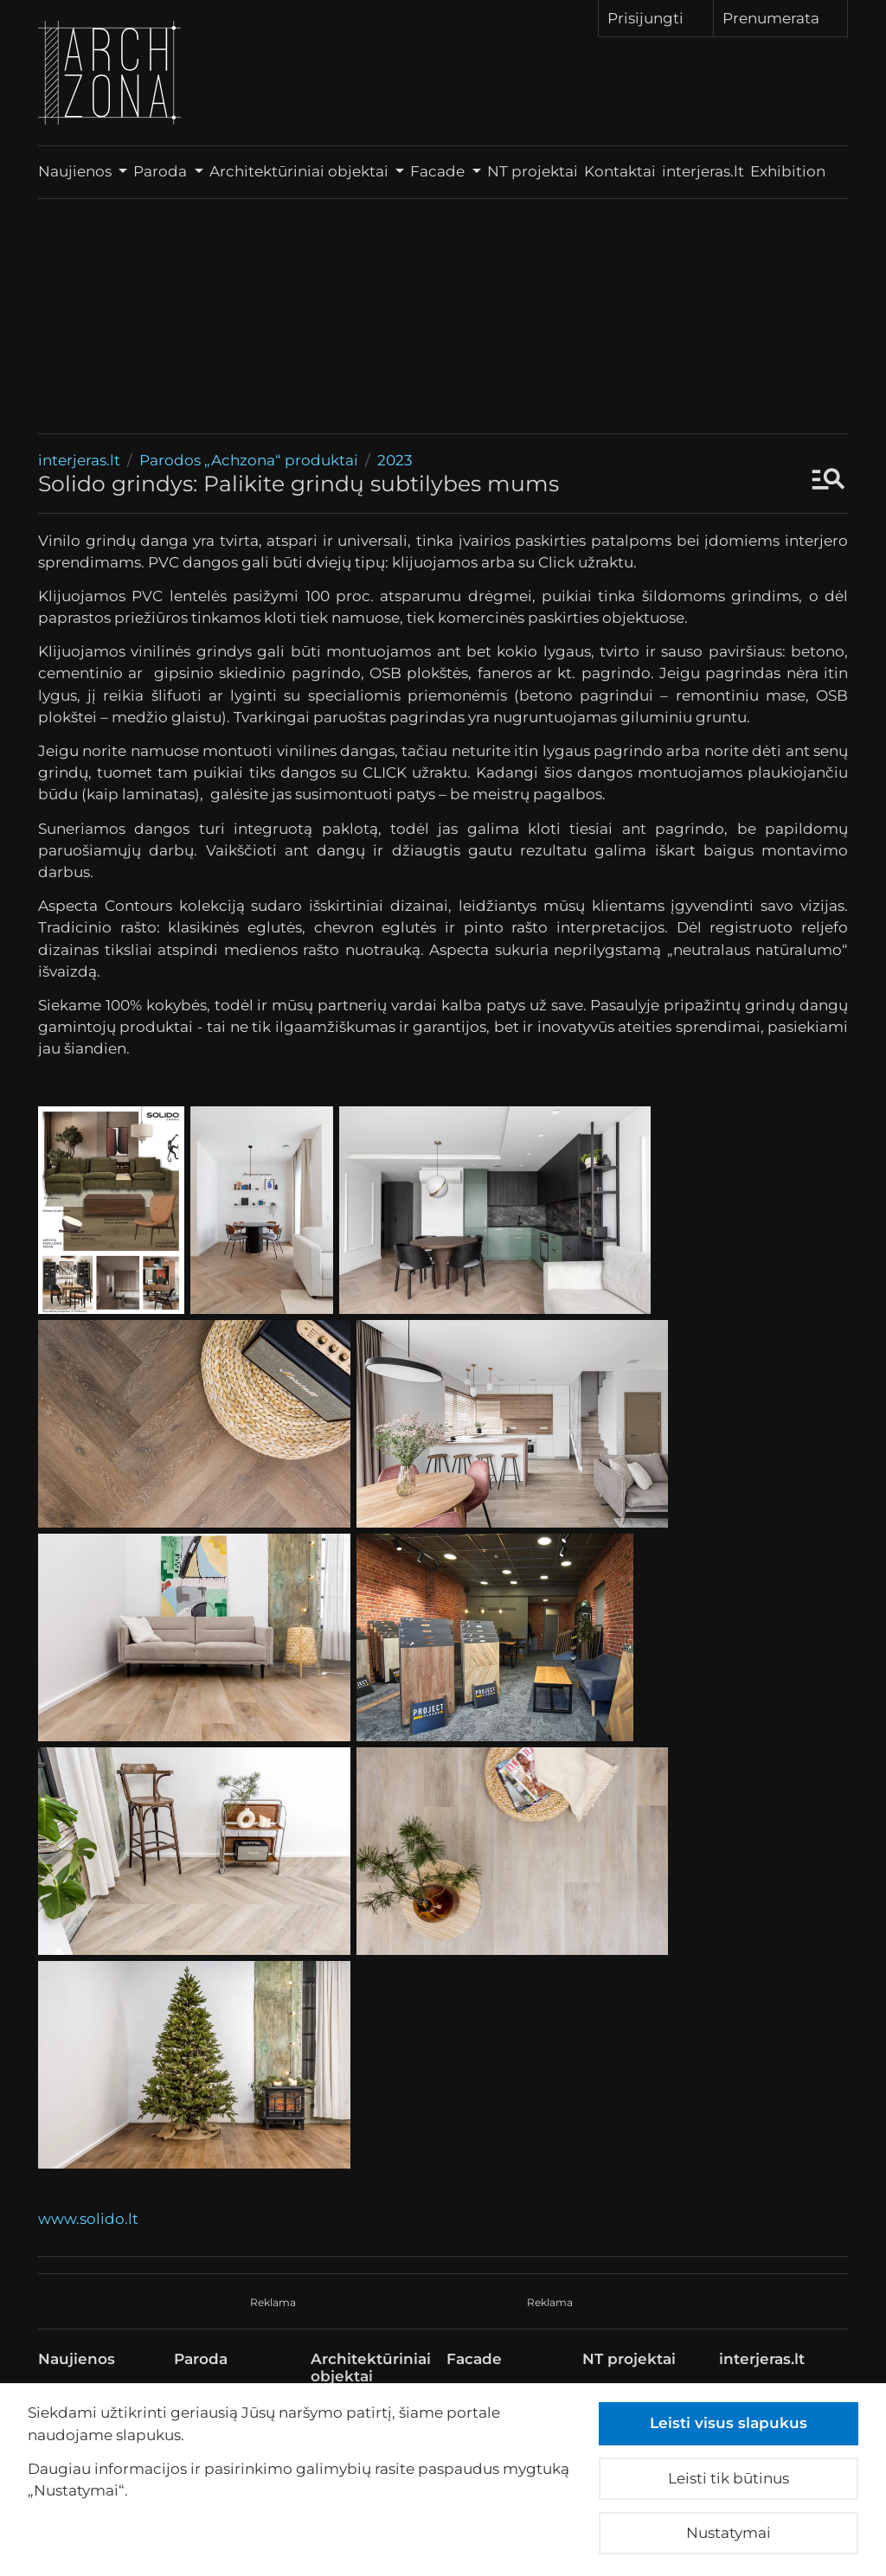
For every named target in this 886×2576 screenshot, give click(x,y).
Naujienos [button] (76, 171)
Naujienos (76, 2359)
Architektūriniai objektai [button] (300, 171)
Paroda (201, 2359)
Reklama (273, 2302)
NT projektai (532, 171)
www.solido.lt (88, 2218)
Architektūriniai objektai (371, 2367)
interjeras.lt (703, 171)
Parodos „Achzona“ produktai (248, 460)
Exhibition (799, 171)
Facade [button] (439, 171)
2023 (395, 460)
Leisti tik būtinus (728, 2478)
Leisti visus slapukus (728, 2423)
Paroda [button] (161, 171)
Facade (474, 2359)
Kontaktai (620, 171)
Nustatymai (728, 2532)
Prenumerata (780, 17)
